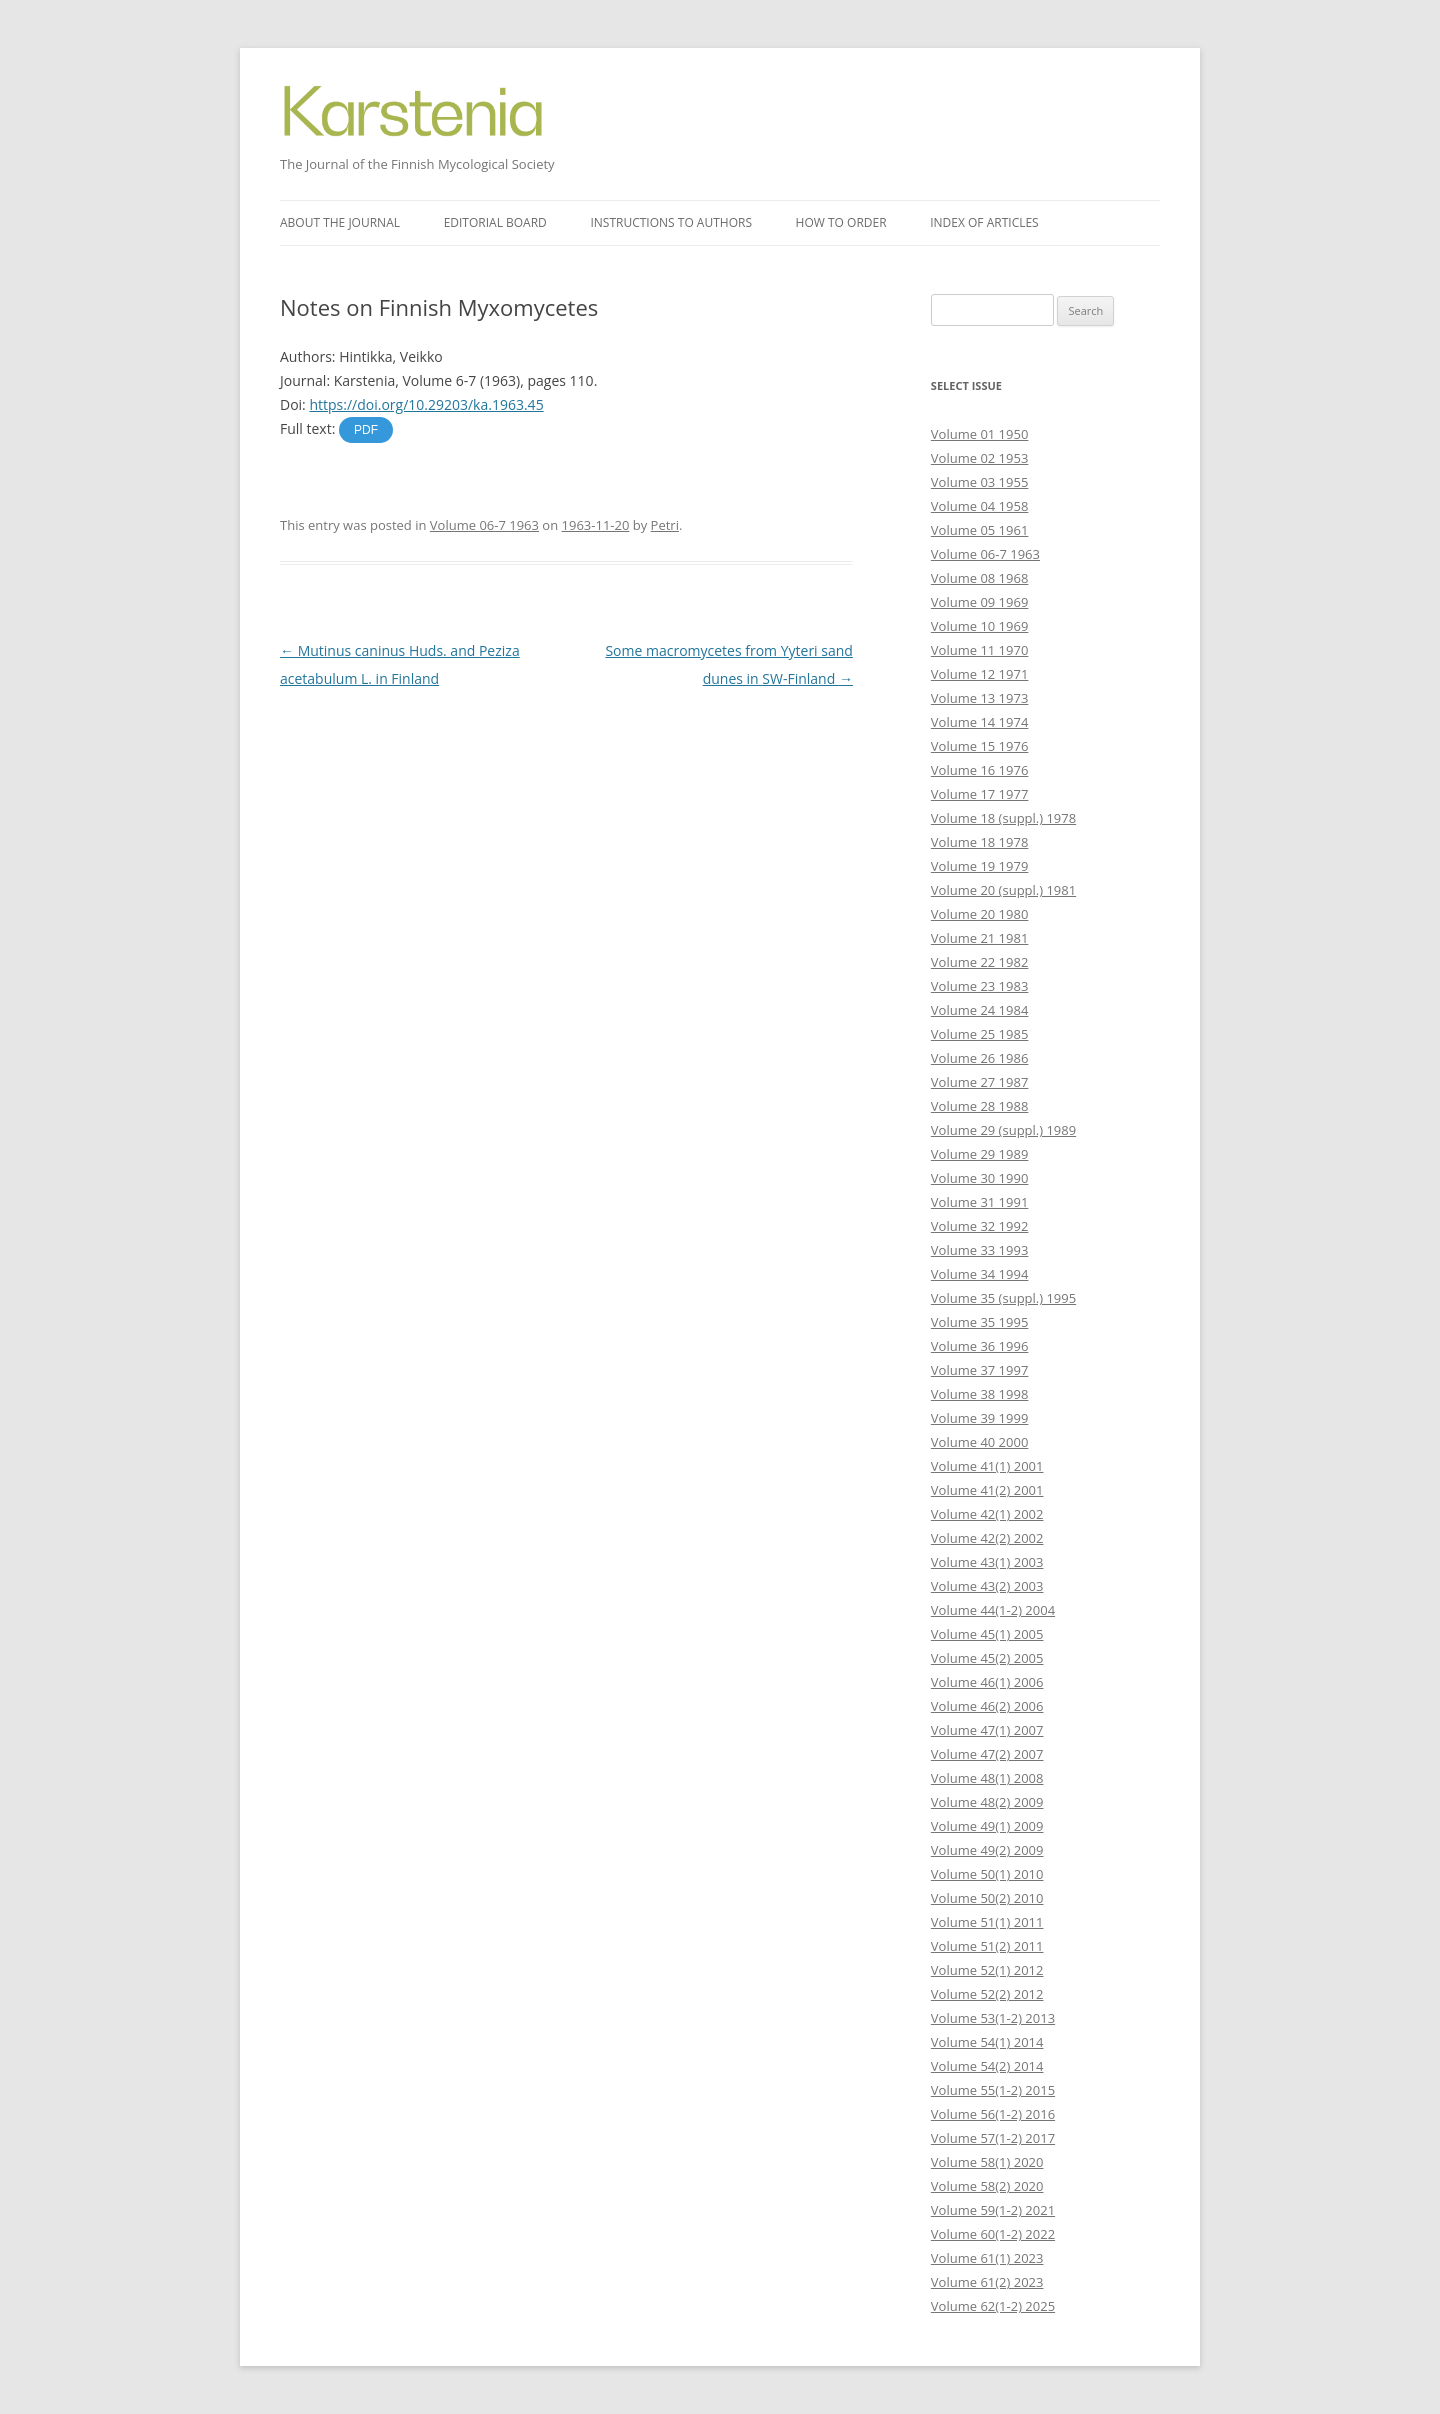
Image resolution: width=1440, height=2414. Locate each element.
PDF (366, 430)
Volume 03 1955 (980, 482)
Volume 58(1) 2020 (987, 2162)
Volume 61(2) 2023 (987, 2282)
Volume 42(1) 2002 (987, 1514)
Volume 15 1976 (980, 746)
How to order (841, 222)
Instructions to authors (671, 222)
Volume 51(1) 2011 (987, 1922)
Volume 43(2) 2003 (987, 1586)
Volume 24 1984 (980, 1010)
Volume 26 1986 (980, 1058)
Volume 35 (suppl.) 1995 (1003, 1298)
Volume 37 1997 (980, 1370)
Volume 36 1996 (980, 1346)
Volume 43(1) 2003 (987, 1562)
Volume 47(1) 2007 (987, 1730)
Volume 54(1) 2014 (987, 2042)
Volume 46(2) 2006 (987, 1706)
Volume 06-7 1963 (484, 525)
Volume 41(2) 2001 (987, 1490)
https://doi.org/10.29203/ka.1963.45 (426, 404)
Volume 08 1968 (980, 578)
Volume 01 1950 (980, 434)
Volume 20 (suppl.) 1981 (1003, 890)
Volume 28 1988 (980, 1106)
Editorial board (495, 222)
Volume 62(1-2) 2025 (993, 2306)
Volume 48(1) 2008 (987, 1778)
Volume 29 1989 (980, 1154)
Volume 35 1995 (980, 1322)
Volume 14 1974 (980, 722)
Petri (665, 525)
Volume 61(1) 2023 (987, 2258)
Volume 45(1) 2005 (987, 1634)
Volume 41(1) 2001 (987, 1466)
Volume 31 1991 (980, 1202)
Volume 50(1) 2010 (987, 1874)
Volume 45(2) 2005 (987, 1658)
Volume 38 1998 (980, 1394)
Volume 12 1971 (980, 674)
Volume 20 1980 (980, 914)
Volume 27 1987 (980, 1082)
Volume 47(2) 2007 (987, 1754)
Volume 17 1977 (980, 794)
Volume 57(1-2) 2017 (993, 2138)
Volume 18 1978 (980, 842)
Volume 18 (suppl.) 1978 (1003, 818)
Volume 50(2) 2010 (987, 1898)
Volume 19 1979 (980, 866)
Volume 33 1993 (980, 1250)
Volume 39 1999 (980, 1418)
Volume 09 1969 (980, 602)
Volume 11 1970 (980, 650)
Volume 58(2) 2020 (987, 2186)
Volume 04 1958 (980, 506)
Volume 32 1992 (980, 1226)
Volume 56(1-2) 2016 (993, 2114)
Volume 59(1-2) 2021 (993, 2210)
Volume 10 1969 (980, 626)
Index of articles (984, 222)
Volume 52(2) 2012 (987, 1994)
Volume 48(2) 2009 (987, 1802)
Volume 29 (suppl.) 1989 (1003, 1130)
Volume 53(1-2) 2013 (993, 2018)
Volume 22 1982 (980, 962)
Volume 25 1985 (980, 1034)
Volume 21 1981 (980, 938)
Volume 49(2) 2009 (987, 1850)
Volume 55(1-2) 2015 (993, 2090)
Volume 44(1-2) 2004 (993, 1610)
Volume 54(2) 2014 (987, 2066)
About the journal (340, 222)
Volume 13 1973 (980, 698)
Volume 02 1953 (980, 458)
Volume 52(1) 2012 (987, 1970)
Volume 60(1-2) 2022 (993, 2234)
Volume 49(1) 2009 (987, 1826)
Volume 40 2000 (980, 1442)
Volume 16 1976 (980, 770)
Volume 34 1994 (980, 1274)
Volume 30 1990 (980, 1178)
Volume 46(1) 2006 (987, 1682)
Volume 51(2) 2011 (987, 1946)
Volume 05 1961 (980, 530)
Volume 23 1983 (980, 986)
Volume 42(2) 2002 (987, 1538)
